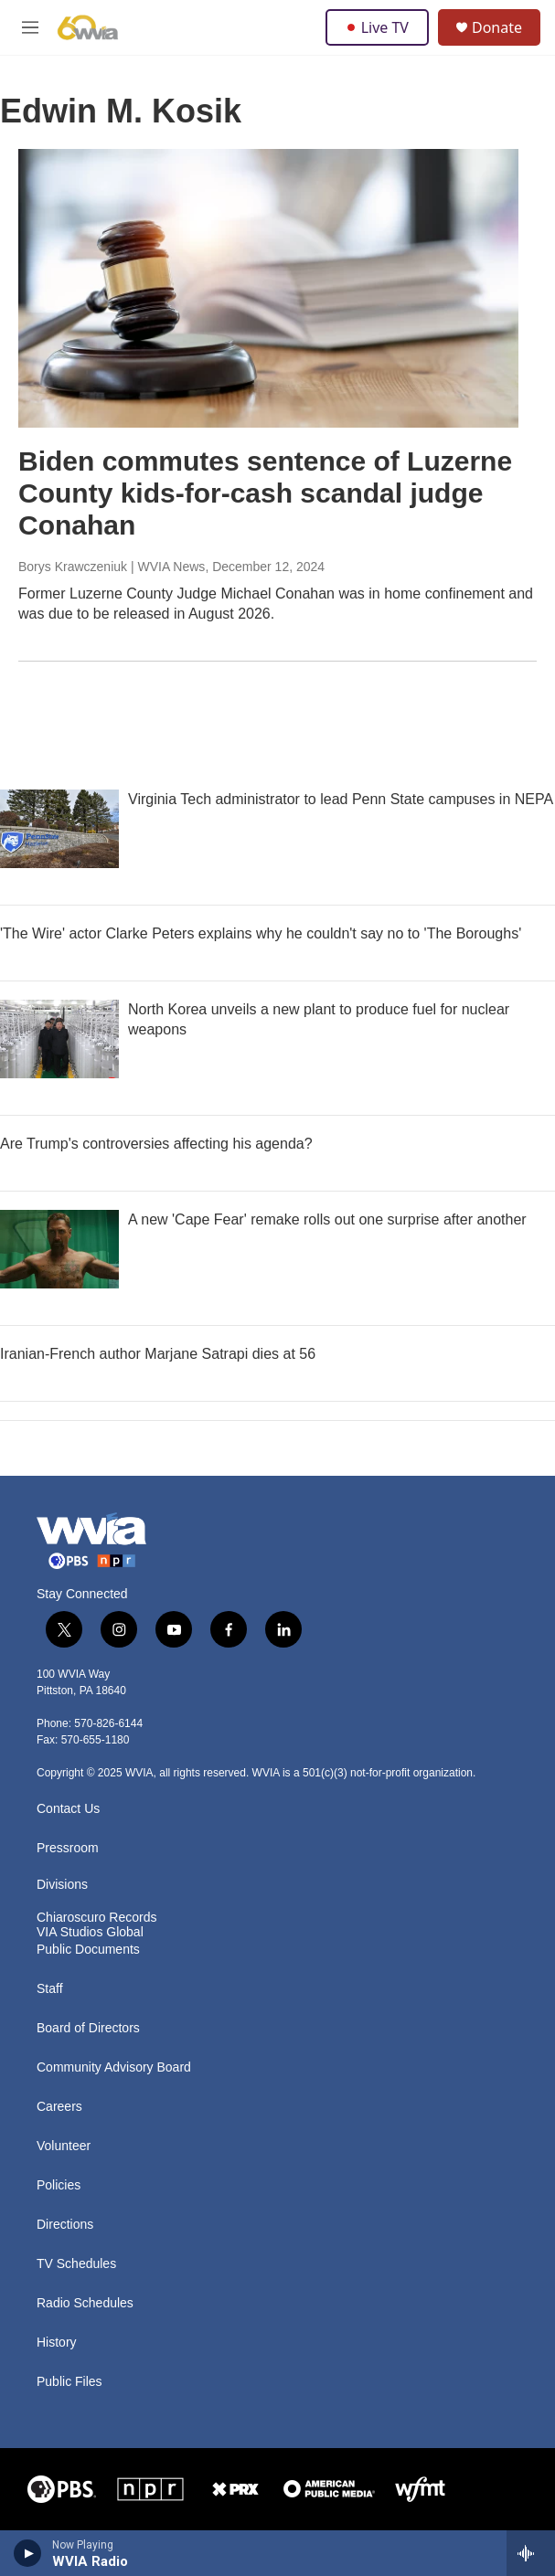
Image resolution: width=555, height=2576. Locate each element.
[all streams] (531, 2553)
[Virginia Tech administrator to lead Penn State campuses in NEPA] (59, 829)
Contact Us (68, 1809)
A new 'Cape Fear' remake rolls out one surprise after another (327, 1219)
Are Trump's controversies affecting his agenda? (156, 1143)
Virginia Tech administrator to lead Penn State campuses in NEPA (340, 799)
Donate (497, 27)
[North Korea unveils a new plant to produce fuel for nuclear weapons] (59, 1039)
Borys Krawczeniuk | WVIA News (111, 566)
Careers (59, 2107)
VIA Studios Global (90, 1932)
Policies (58, 2185)
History (57, 2342)
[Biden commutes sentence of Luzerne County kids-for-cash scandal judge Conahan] (268, 288)
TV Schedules (76, 2264)
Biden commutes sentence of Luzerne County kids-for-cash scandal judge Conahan (265, 493)
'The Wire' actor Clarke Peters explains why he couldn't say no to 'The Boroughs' (260, 933)
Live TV (377, 27)
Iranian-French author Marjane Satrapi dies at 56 (157, 1354)
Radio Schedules (85, 2303)
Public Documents (88, 1949)
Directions (65, 2224)
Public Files (69, 2382)
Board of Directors (88, 2028)
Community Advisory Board (114, 2067)
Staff (50, 1989)
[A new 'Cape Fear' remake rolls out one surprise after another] (59, 1249)
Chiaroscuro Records (97, 1917)
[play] (27, 2553)
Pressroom (68, 1848)
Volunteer (64, 2146)
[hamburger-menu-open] (30, 27)
